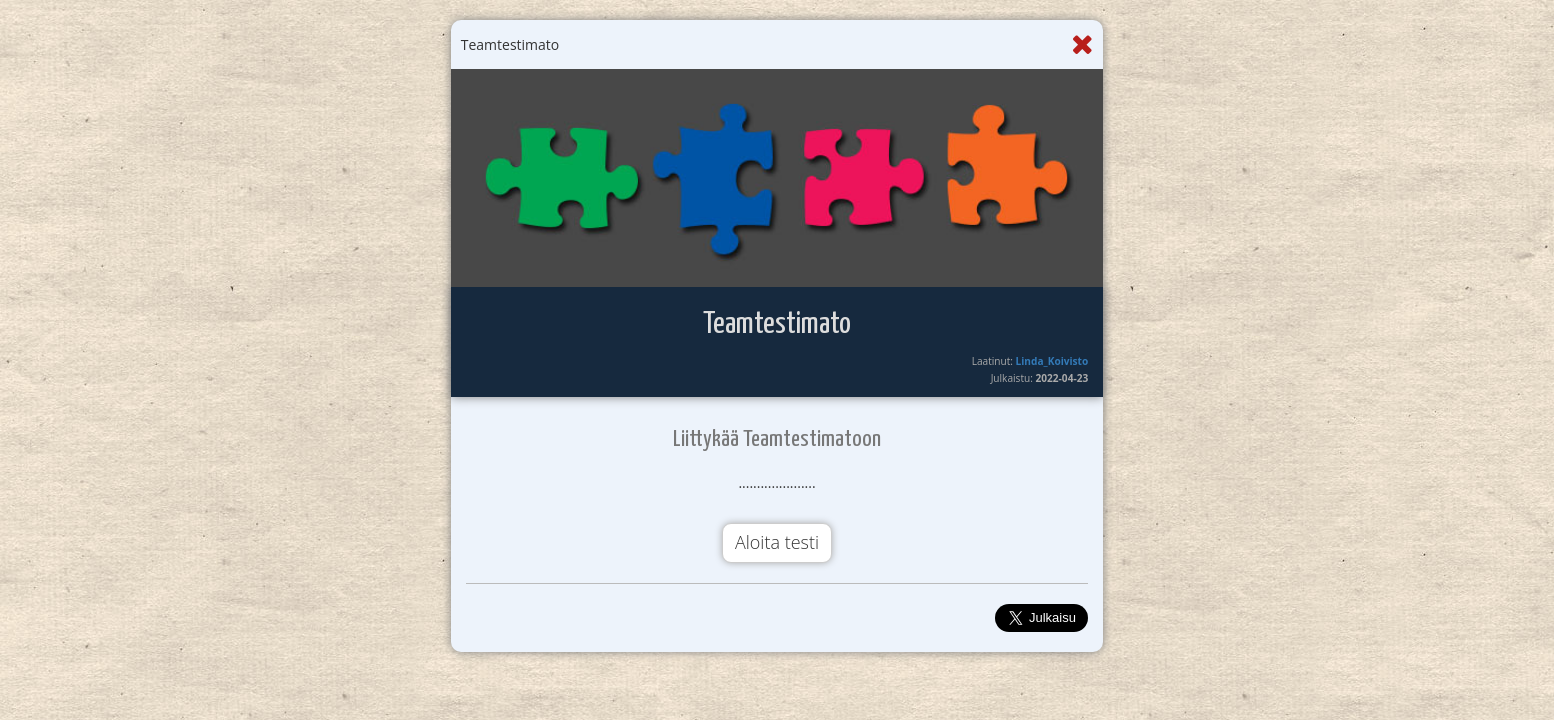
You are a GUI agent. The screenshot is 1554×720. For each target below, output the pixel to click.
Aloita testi (777, 542)
